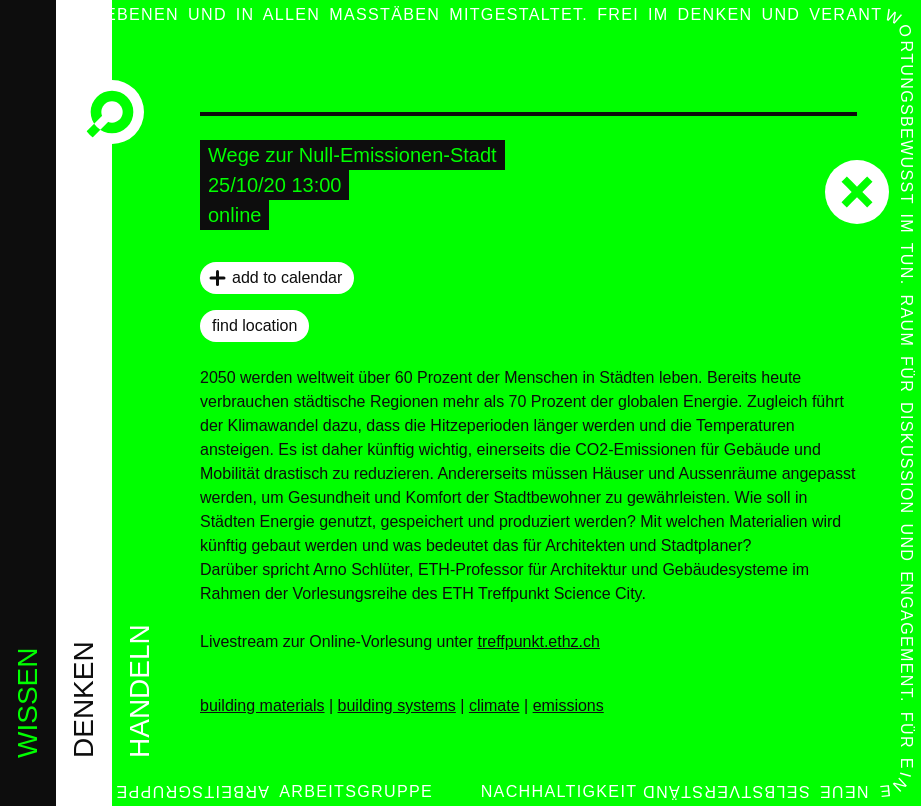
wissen (27, 703)
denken (83, 699)
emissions (568, 705)
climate (494, 705)
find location (254, 325)
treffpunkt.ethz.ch (538, 641)
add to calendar (287, 277)
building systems (397, 705)
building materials (262, 705)
